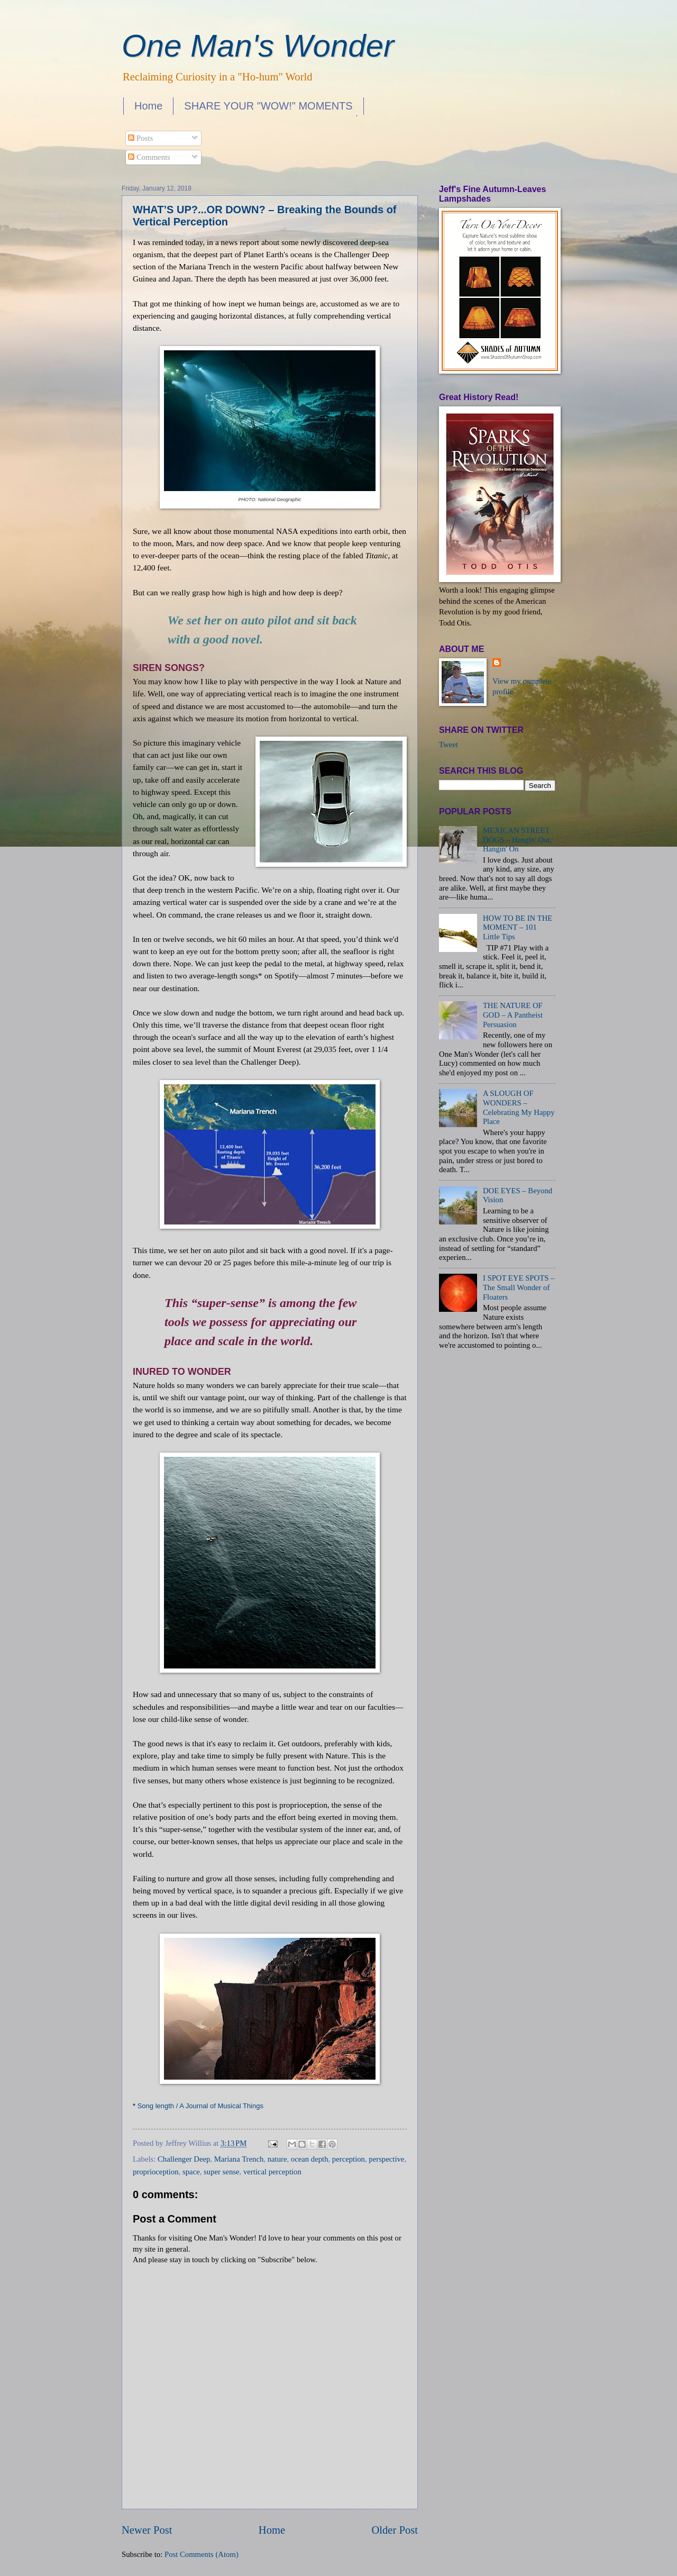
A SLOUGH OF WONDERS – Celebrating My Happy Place (519, 1107)
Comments (149, 157)
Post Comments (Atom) (201, 2554)
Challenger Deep (184, 2159)
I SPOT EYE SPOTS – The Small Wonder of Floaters (519, 1287)
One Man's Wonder (258, 46)
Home (148, 106)
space (191, 2171)
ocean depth (309, 2159)
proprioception (156, 2171)
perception (348, 2159)
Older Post (394, 2530)
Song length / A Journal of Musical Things (200, 2106)
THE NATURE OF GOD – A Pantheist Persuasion (513, 1014)
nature (277, 2159)
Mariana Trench (239, 2159)
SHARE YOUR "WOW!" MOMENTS (268, 106)
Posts (140, 138)
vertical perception (272, 2171)
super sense (221, 2171)
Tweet (448, 744)
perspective (386, 2159)
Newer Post (147, 2530)
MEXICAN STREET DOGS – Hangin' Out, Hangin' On (517, 839)
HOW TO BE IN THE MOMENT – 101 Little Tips (517, 927)
